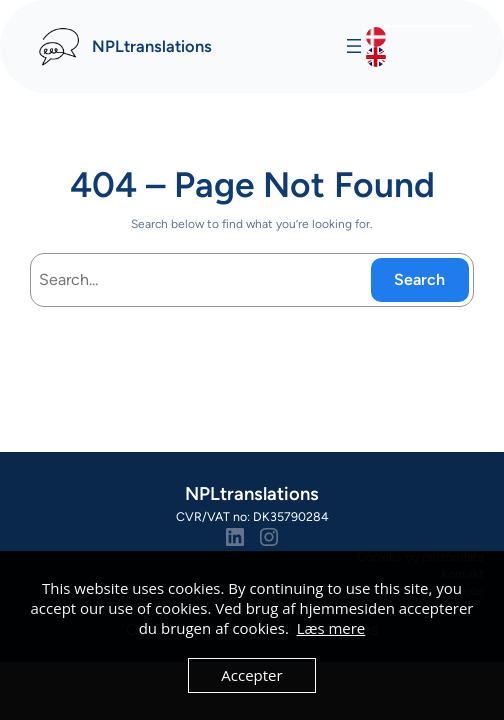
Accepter (251, 675)
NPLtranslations (152, 46)
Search (419, 279)
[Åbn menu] (354, 46)
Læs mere (331, 628)
